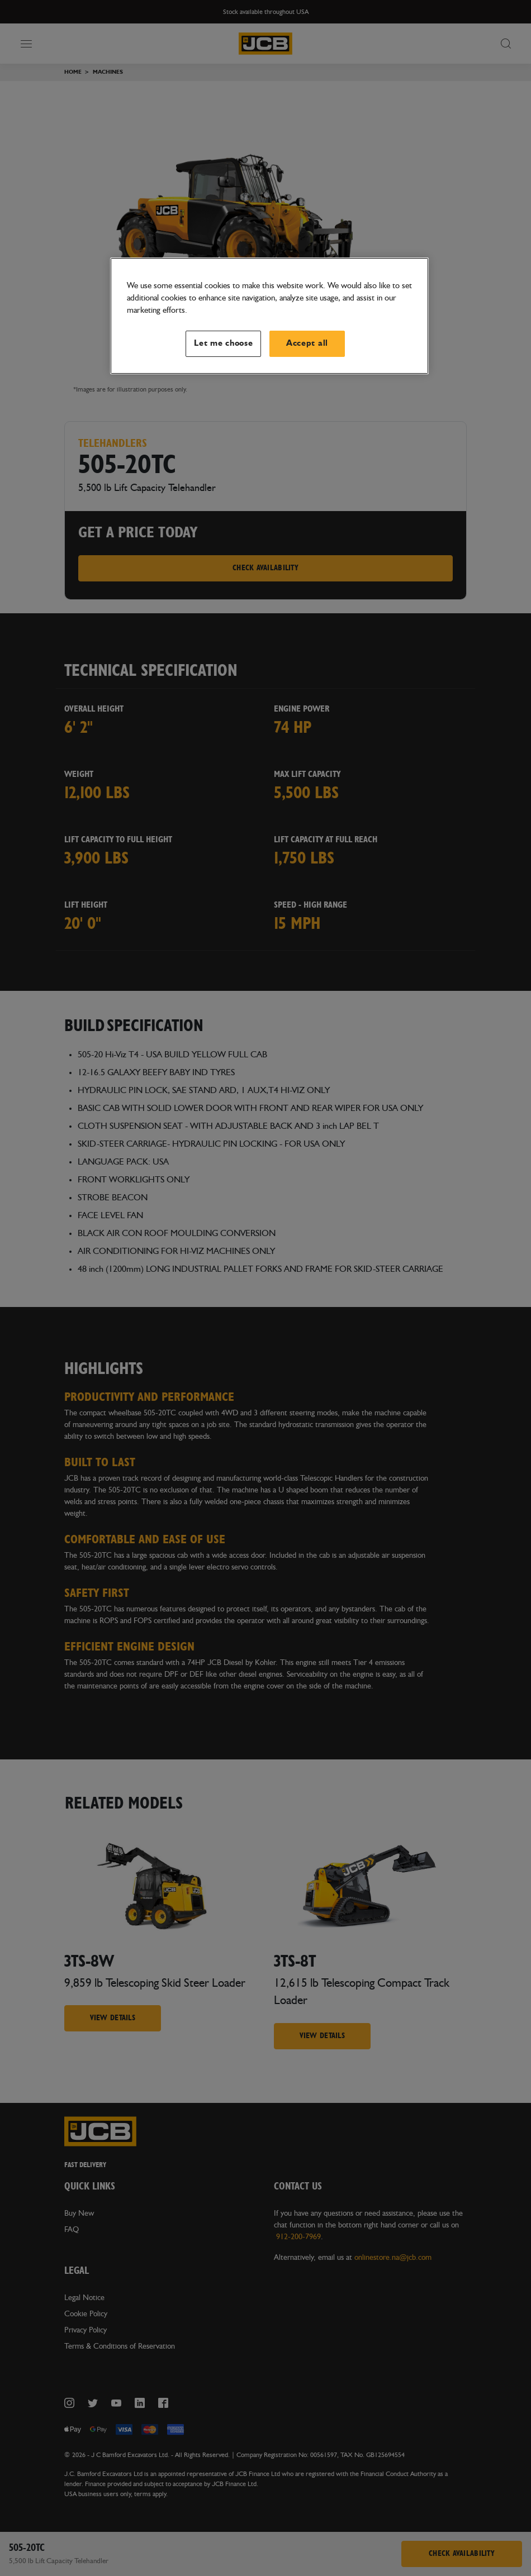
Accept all (307, 343)
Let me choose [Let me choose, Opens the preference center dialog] (223, 343)
